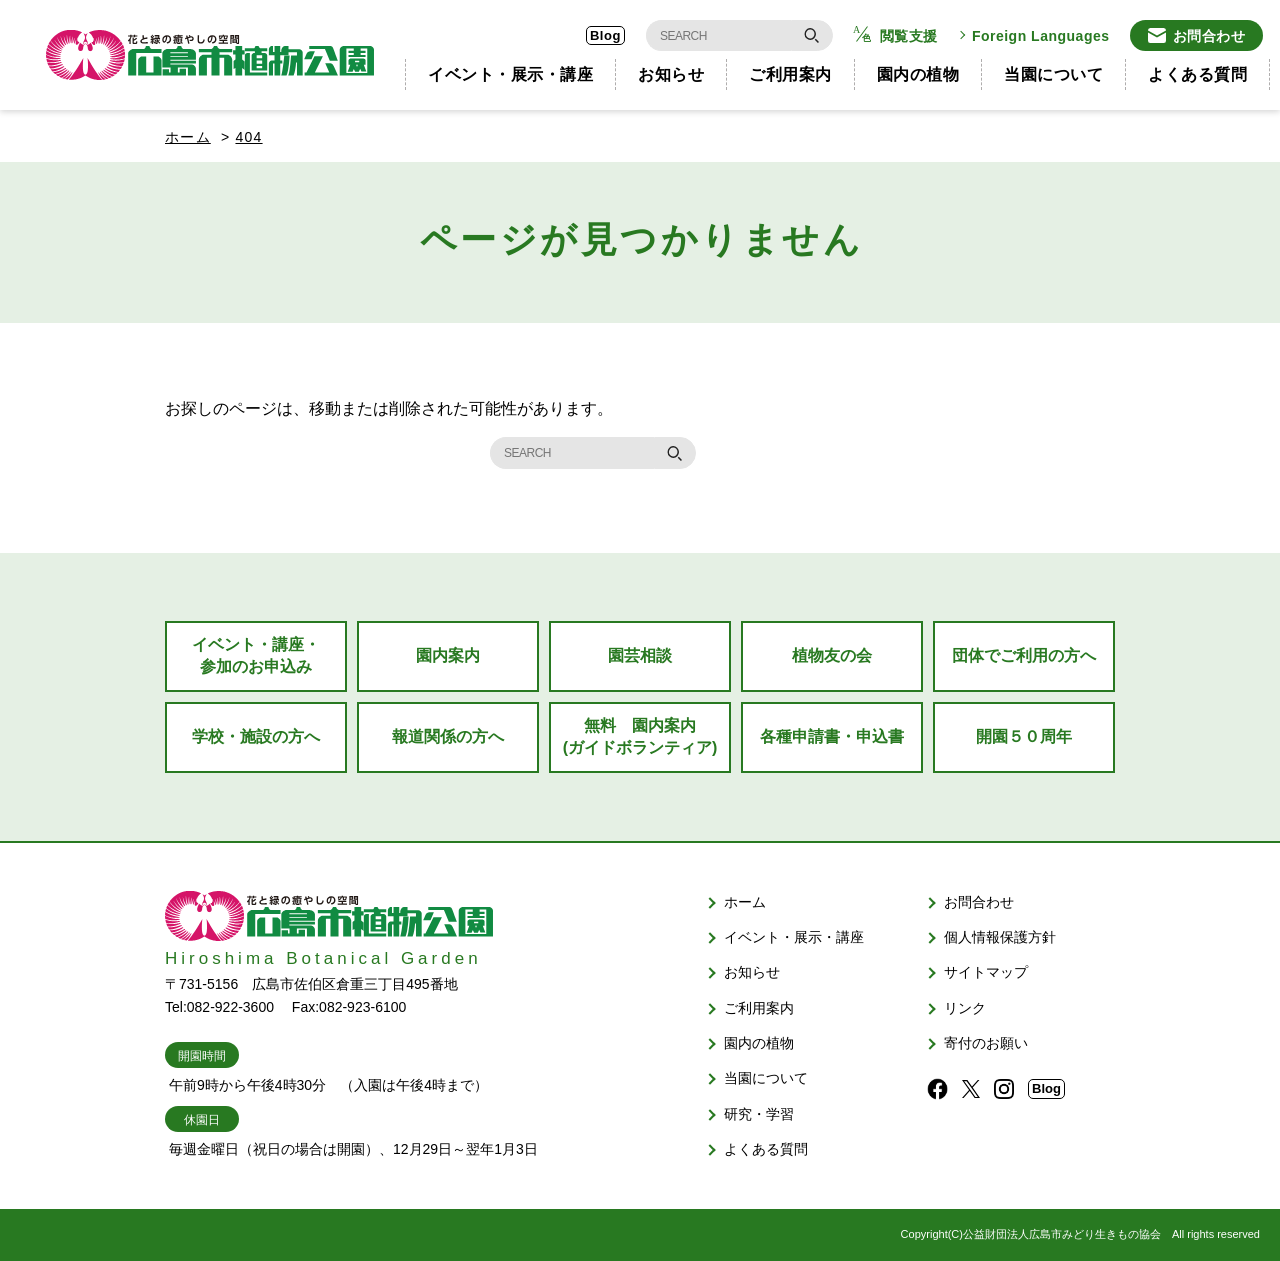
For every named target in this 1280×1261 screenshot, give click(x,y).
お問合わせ (1209, 36)
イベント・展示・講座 (510, 74)
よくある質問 (1197, 74)
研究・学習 (759, 1114)
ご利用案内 (790, 74)
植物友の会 (832, 655)
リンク (965, 1008)
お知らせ (671, 74)
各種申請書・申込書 (832, 736)
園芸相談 (640, 655)
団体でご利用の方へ (1024, 655)
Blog (605, 35)
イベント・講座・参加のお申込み (256, 655)
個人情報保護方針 (1000, 937)
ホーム (188, 137)
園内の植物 (918, 74)
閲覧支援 (909, 36)
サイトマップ (986, 972)
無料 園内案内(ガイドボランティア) (640, 736)
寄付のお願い (986, 1043)
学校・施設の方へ (256, 736)
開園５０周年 (1024, 736)
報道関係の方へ (448, 736)
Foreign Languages (1041, 36)
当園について (1053, 74)
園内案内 (448, 655)
